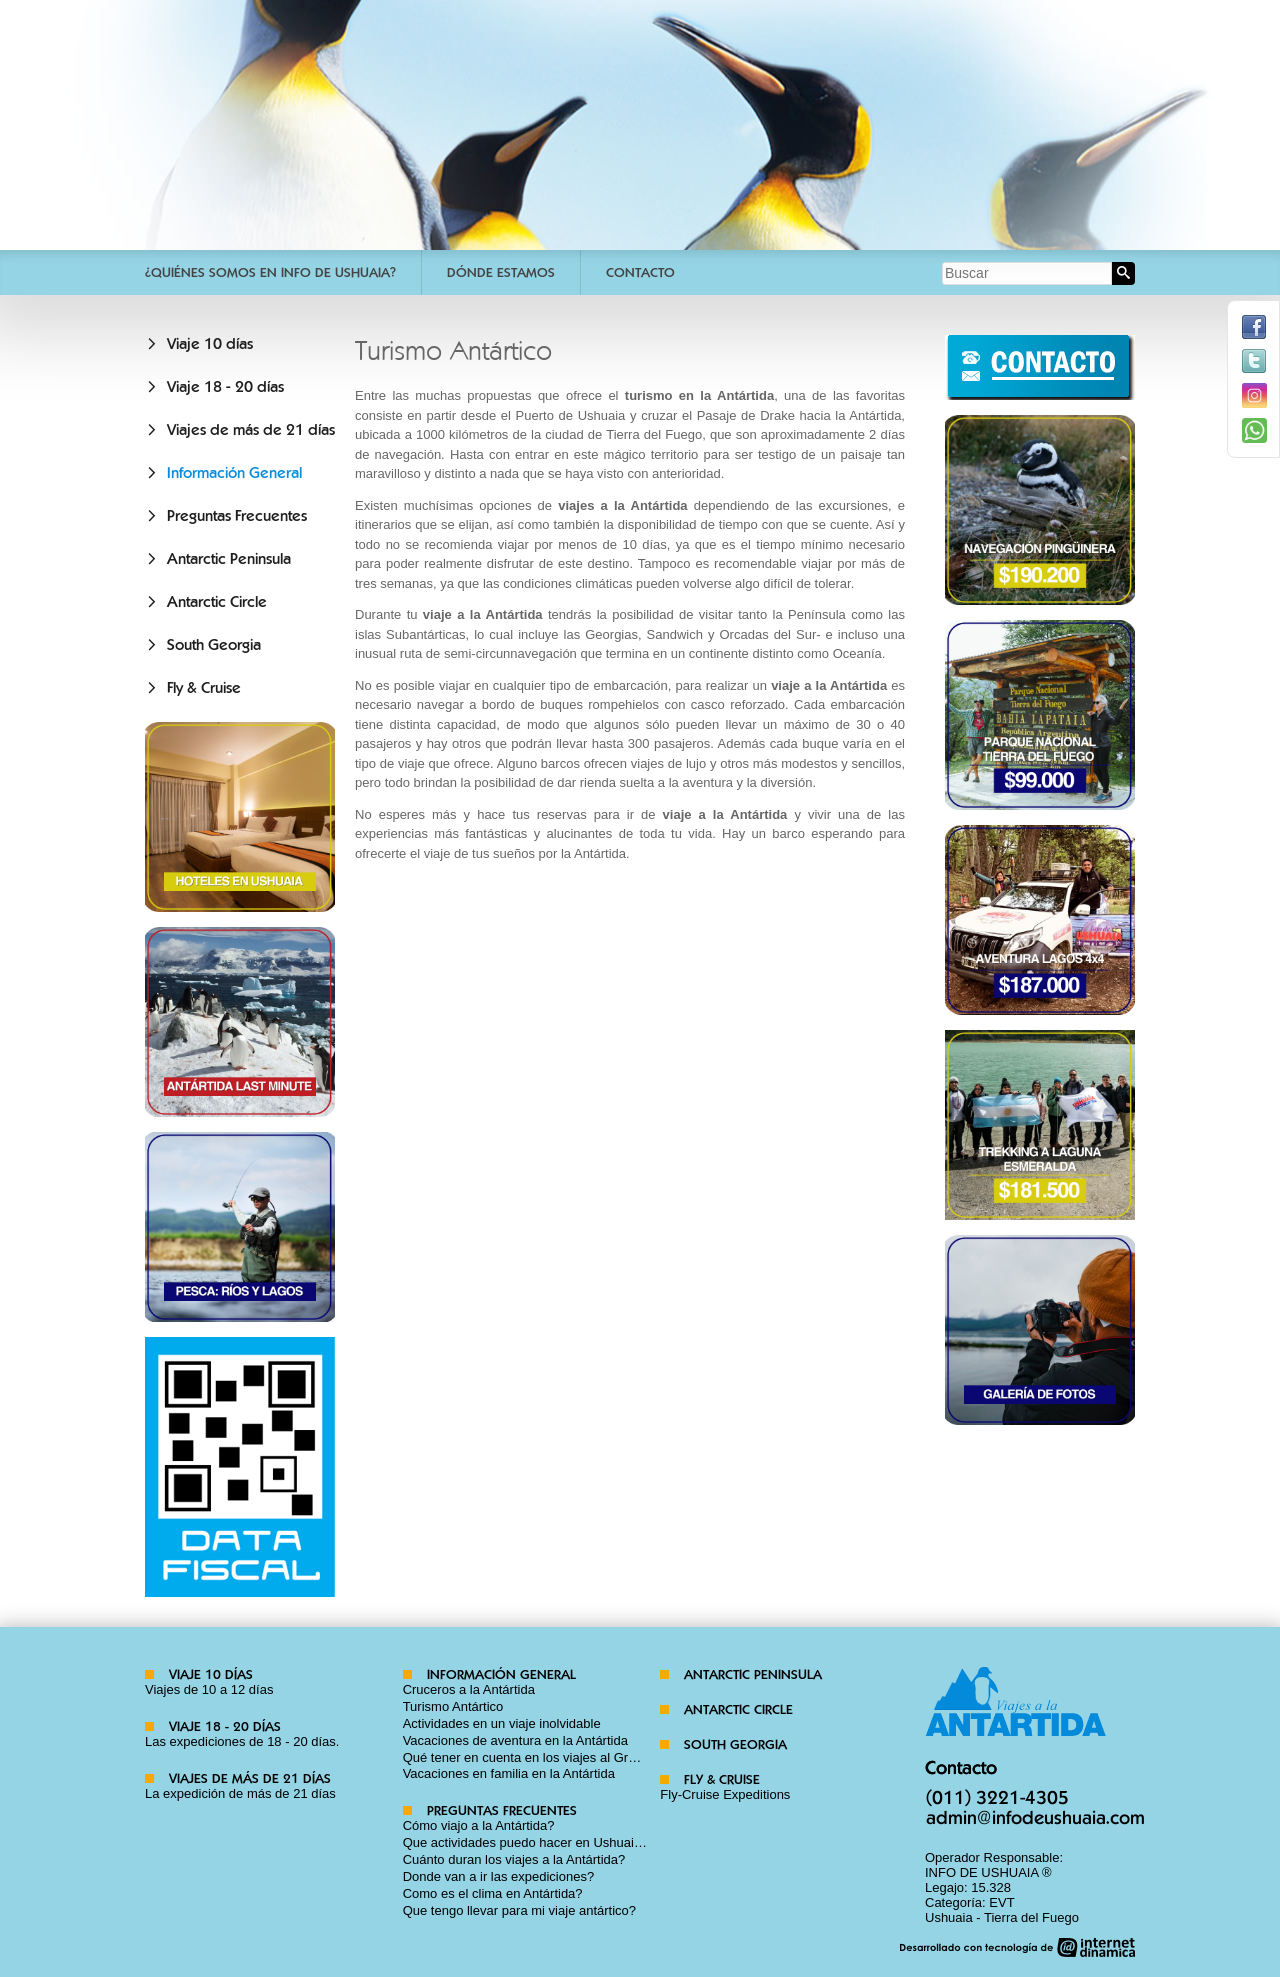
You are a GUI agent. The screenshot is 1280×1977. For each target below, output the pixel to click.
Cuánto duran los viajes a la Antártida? (514, 1859)
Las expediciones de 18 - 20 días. (242, 1741)
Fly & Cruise (204, 688)
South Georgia (214, 645)
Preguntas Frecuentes (237, 516)
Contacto (640, 272)
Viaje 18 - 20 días (225, 387)
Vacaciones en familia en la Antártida (509, 1773)
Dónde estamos (501, 272)
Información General (234, 473)
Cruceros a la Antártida (469, 1689)
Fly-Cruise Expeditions (725, 1794)
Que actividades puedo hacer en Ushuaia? (526, 1842)
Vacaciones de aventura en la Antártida (515, 1740)
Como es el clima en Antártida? (493, 1893)
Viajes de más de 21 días (251, 430)
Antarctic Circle (217, 602)
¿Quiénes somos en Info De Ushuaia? (270, 272)
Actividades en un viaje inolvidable (502, 1723)
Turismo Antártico (453, 1706)
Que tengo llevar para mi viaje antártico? (519, 1910)
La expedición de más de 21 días (240, 1793)
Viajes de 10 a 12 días (209, 1689)
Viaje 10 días (210, 344)
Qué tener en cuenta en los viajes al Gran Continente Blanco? (581, 1757)
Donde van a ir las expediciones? (499, 1876)
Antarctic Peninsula (229, 559)
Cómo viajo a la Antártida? (479, 1825)
